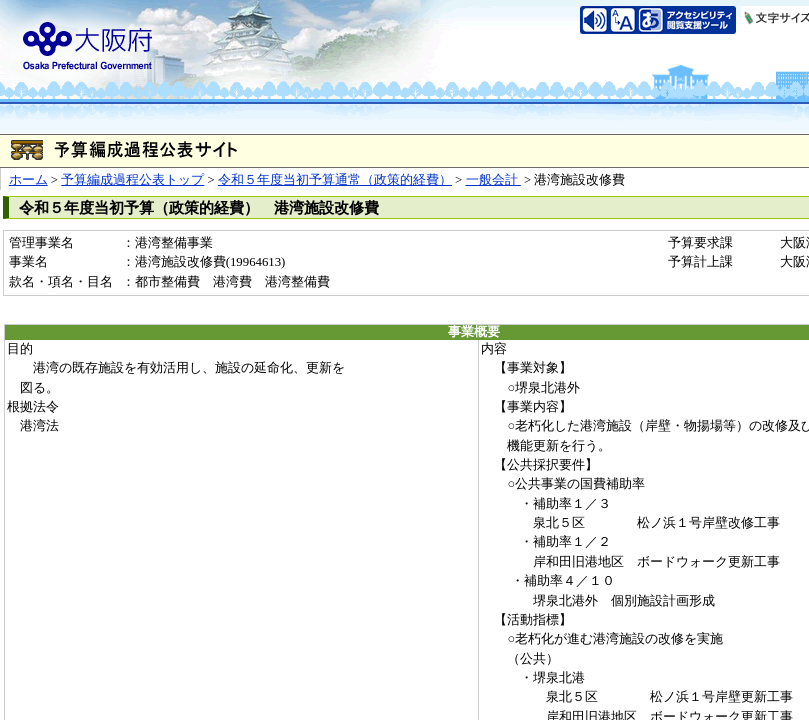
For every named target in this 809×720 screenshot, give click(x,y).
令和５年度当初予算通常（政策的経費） (335, 180)
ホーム (28, 180)
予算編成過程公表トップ (132, 180)
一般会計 (493, 180)
